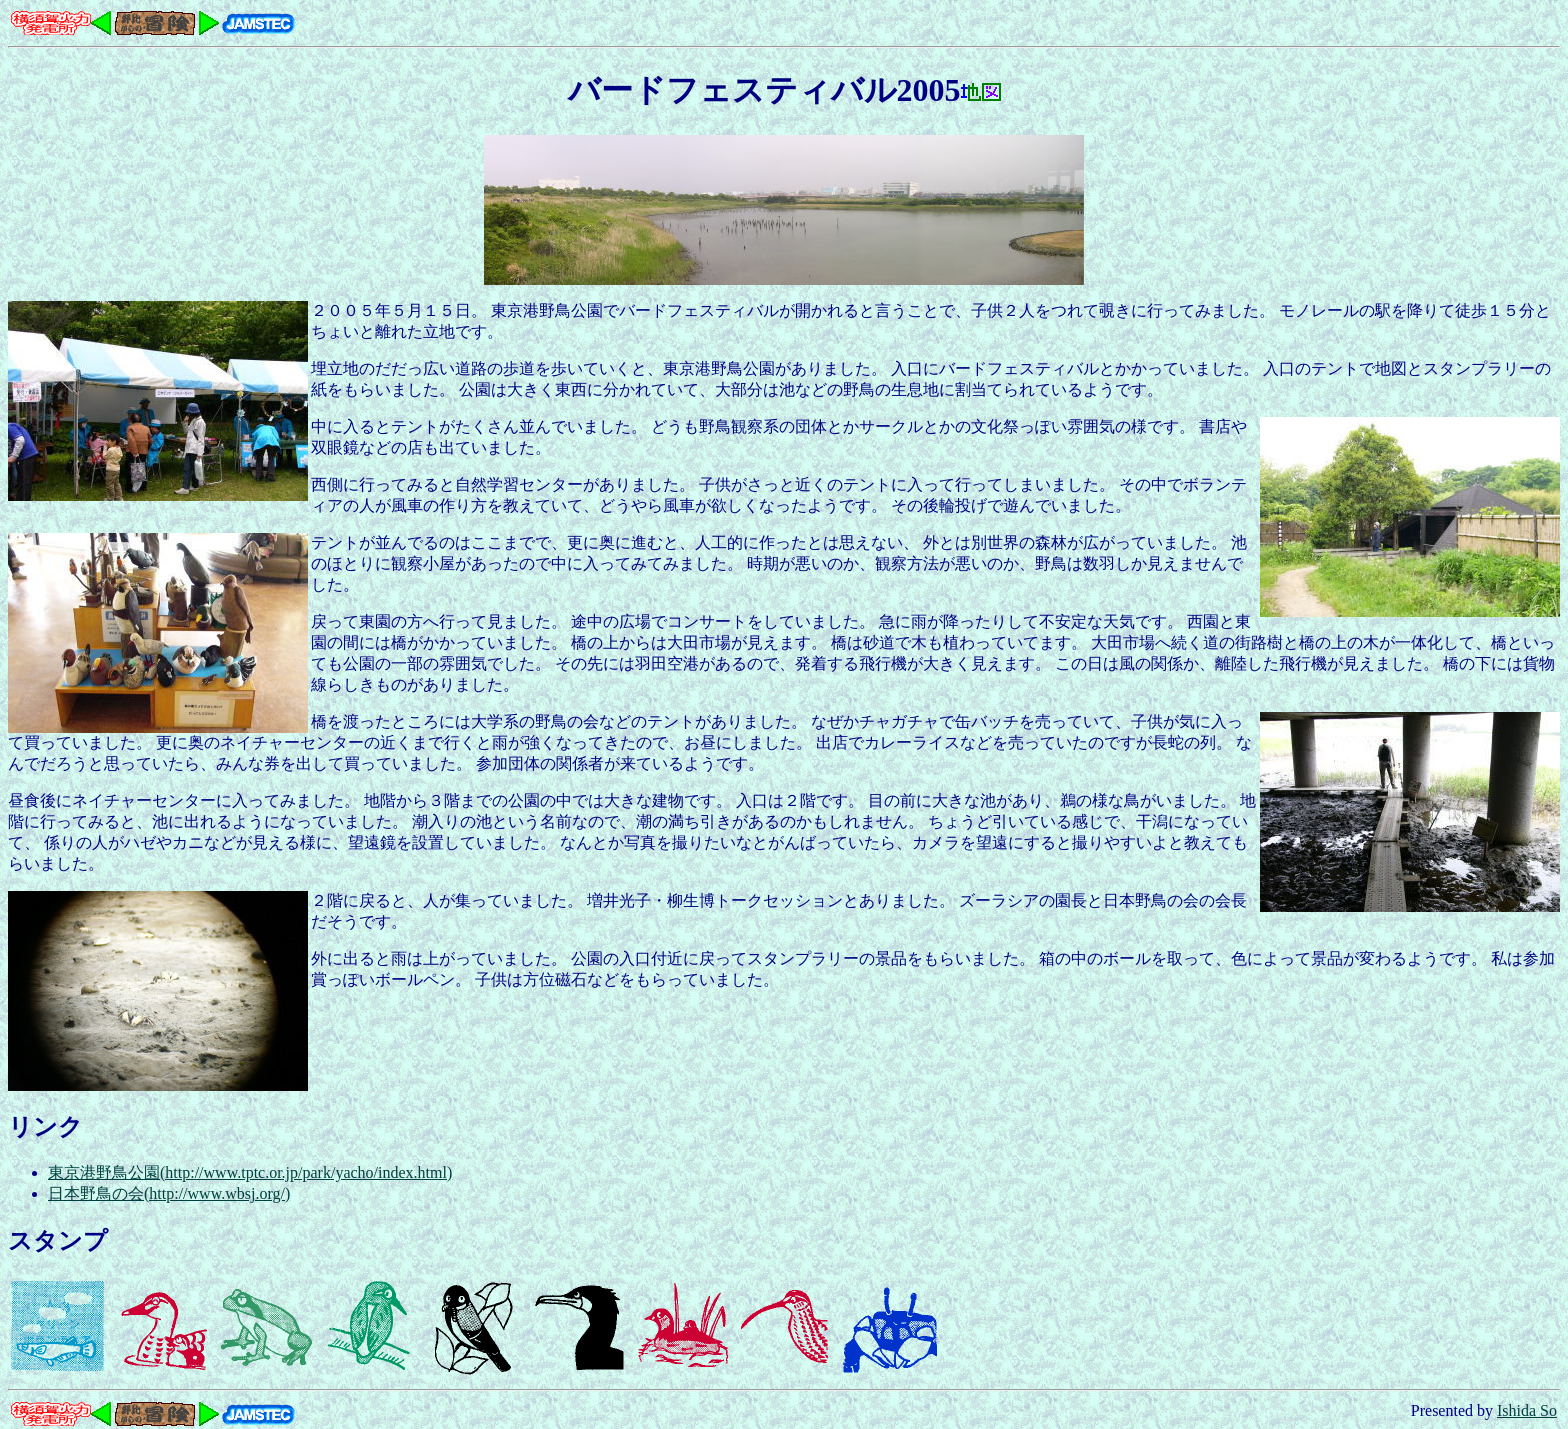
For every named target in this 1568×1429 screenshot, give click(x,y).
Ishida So (1527, 1410)
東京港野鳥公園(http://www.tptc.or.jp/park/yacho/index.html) (250, 1172)
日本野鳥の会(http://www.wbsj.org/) (169, 1193)
